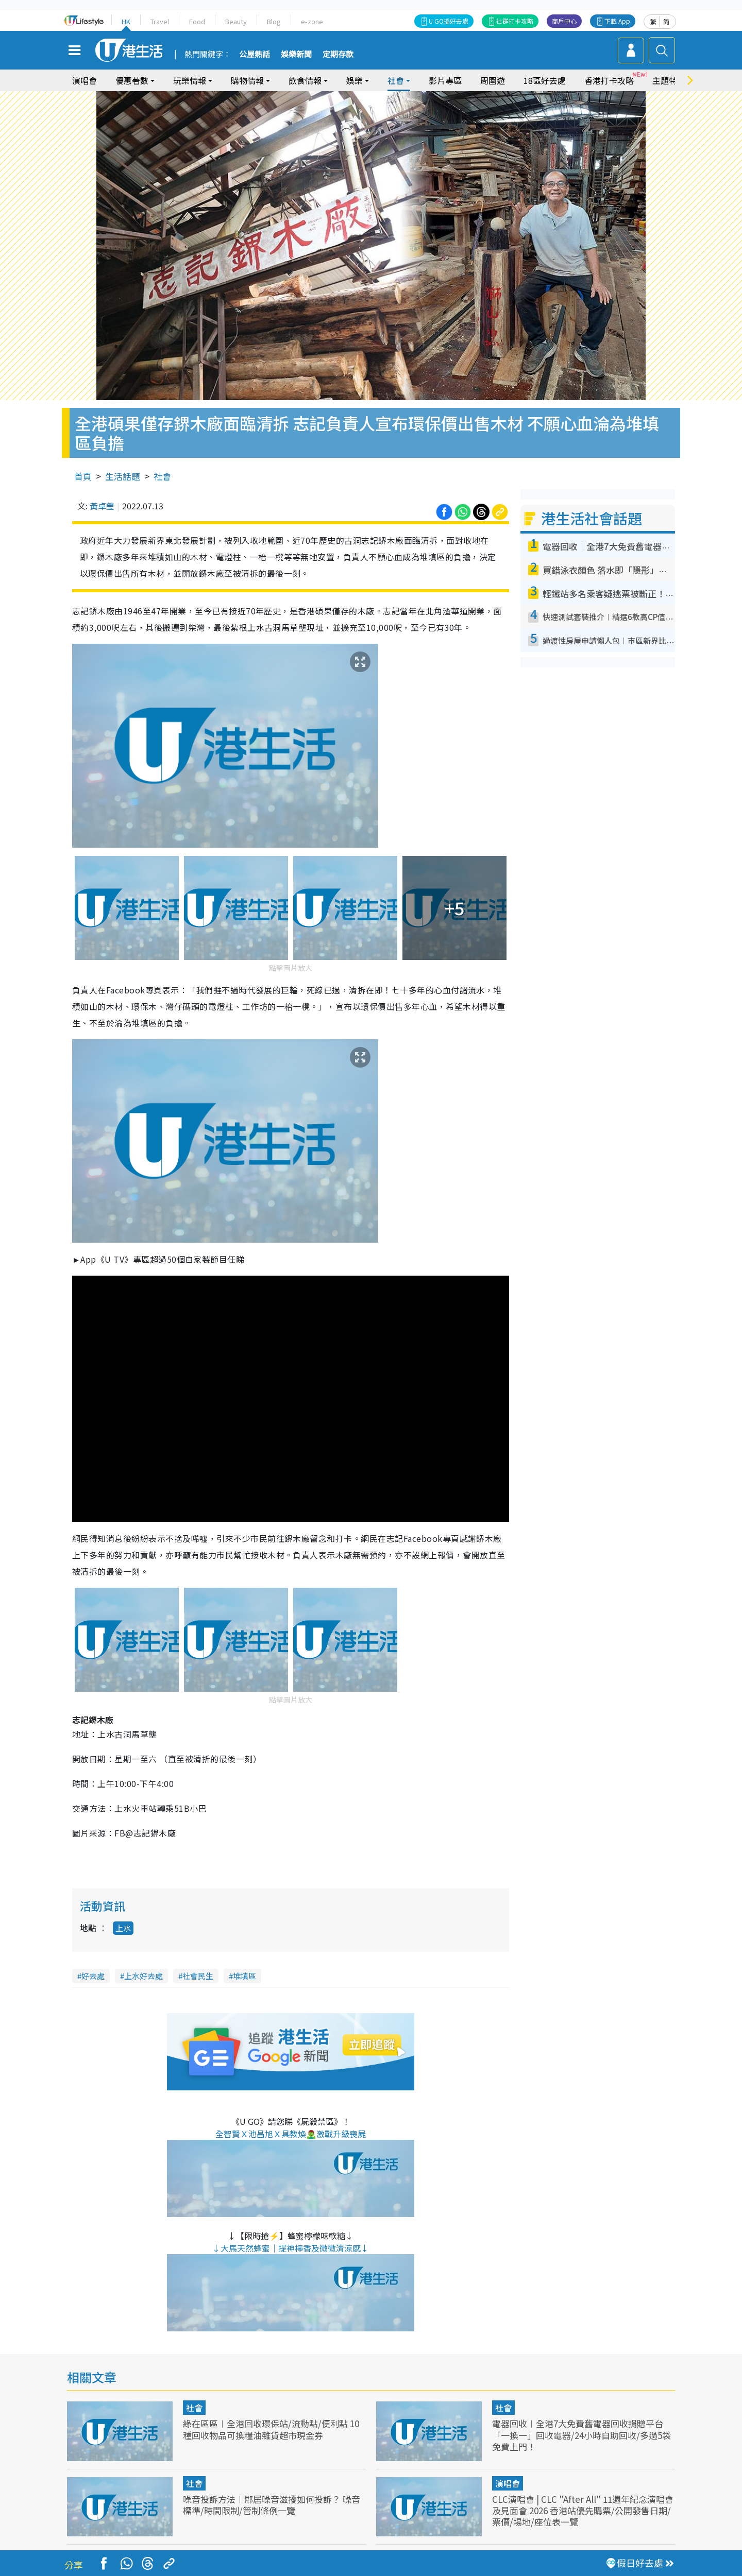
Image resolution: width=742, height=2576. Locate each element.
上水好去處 (143, 1975)
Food (197, 21)
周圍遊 (492, 80)
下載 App (617, 20)
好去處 (93, 1975)
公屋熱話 (254, 54)
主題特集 (668, 80)
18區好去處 (545, 80)
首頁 (83, 476)
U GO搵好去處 (448, 20)
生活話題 (122, 476)
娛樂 (354, 80)
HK (126, 21)
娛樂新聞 (296, 54)
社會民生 (197, 1975)
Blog (274, 21)
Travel (159, 21)
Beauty (236, 21)
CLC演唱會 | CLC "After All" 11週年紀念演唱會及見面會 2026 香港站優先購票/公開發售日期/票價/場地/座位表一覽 (582, 2510)
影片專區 (445, 80)
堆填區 (244, 1975)
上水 (123, 1927)
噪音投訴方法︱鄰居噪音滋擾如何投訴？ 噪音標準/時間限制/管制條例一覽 (271, 2505)
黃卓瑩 (102, 506)
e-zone (312, 21)
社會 (395, 80)
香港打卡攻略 (609, 80)
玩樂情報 (189, 80)
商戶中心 (564, 20)
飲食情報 (305, 80)
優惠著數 (131, 80)
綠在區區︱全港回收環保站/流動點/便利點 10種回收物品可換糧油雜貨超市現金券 (271, 2429)
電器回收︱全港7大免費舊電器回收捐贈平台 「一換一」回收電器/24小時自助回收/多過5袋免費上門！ (581, 2434)
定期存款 (338, 54)
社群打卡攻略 (514, 20)
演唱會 (84, 80)
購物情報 (247, 80)
